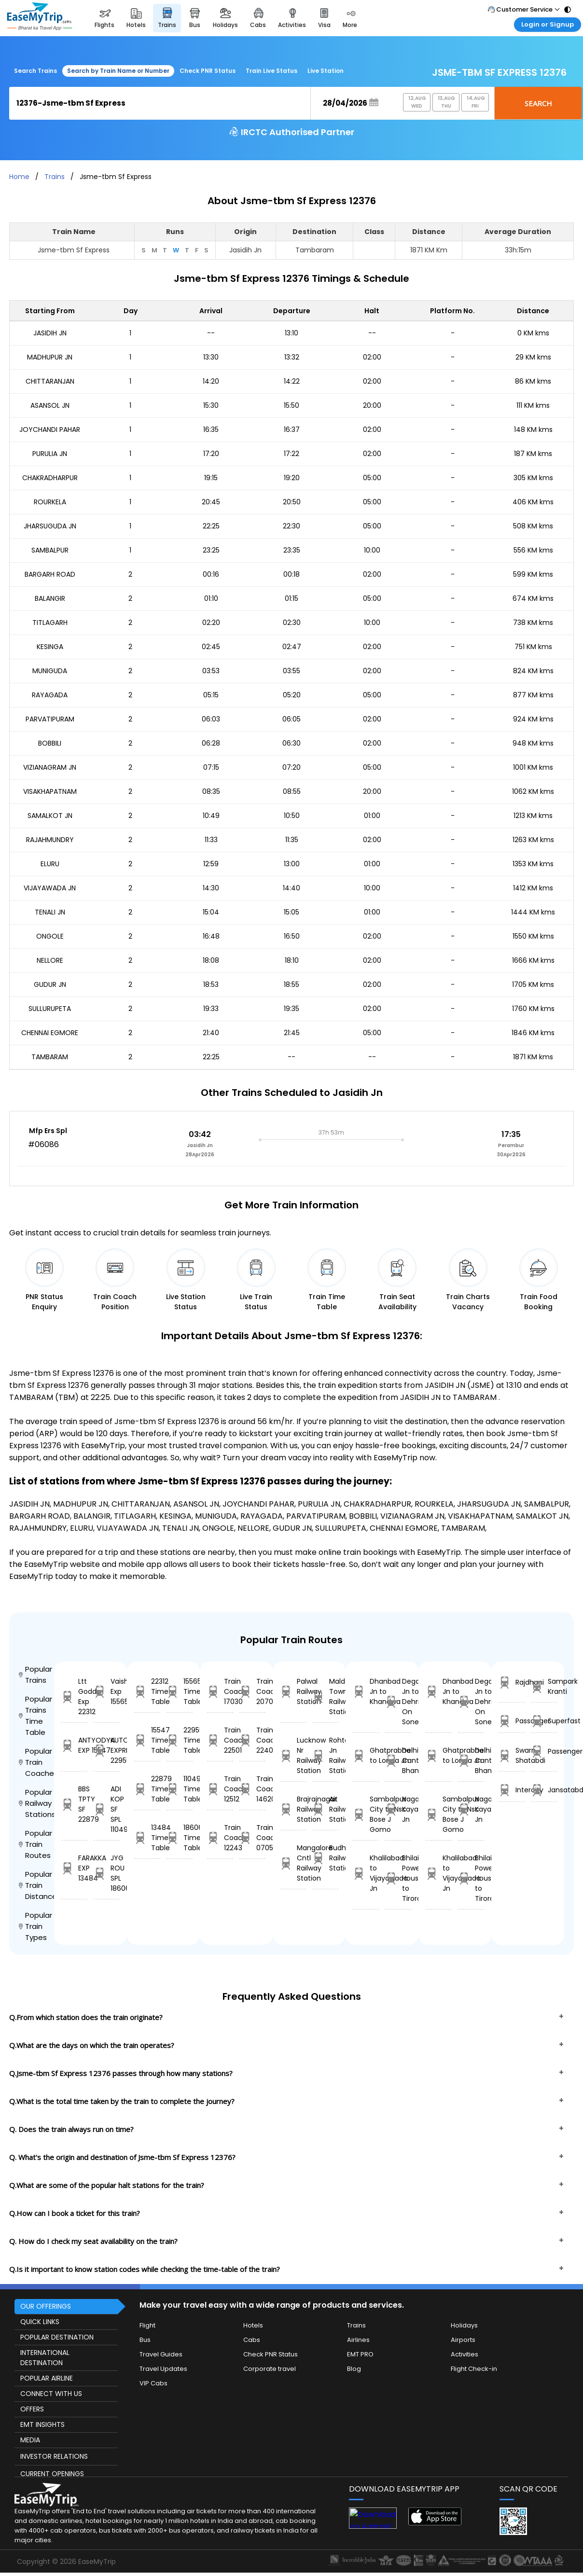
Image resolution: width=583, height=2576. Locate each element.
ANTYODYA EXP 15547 (74, 1745)
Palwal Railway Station (293, 1691)
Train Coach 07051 (252, 1838)
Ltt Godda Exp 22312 (74, 1696)
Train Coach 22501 (220, 1740)
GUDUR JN (50, 984)
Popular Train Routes (35, 1844)
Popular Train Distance (36, 1885)
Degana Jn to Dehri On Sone (398, 1701)
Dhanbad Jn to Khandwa (366, 1691)
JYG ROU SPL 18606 (107, 1873)
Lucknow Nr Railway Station (293, 1755)
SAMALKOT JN (50, 815)
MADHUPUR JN (49, 357)
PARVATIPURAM (50, 719)
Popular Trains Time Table (35, 1715)
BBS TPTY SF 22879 (74, 1804)
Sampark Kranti (544, 1686)
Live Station (325, 71)
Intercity (512, 1790)
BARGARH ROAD (50, 574)
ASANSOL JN (49, 405)
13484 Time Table (147, 1838)
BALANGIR (50, 598)
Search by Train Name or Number (118, 71)
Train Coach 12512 (220, 1789)
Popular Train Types (35, 1926)
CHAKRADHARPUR (50, 478)
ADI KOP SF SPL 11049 (107, 1809)
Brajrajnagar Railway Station (293, 1809)
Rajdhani (512, 1682)
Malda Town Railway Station (325, 1696)
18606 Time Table (180, 1838)
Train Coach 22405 (252, 1740)
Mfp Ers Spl (48, 1131)
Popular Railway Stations (36, 1803)
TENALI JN (50, 912)
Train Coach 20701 (252, 1691)
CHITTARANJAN (50, 381)
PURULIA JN (49, 453)
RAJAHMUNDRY (50, 840)
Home (19, 176)
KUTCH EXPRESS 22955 (107, 1750)
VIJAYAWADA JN (50, 888)
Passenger (544, 1751)
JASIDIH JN (50, 333)
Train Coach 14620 (252, 1789)
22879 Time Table (147, 1789)
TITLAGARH (50, 622)
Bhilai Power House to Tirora (398, 1878)
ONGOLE (50, 936)
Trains (54, 176)
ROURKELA (50, 502)
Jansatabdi (544, 1790)
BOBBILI (49, 743)
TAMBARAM (49, 1057)
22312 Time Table (147, 1691)
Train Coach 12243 (220, 1838)
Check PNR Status (208, 71)
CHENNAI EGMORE (49, 1033)
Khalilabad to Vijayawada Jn (366, 1873)
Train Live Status (271, 71)
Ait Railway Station (325, 1809)
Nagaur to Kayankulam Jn (398, 1809)
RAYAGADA (50, 695)
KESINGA (50, 646)
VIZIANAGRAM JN (49, 767)
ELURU (50, 864)
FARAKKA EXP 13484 (74, 1868)
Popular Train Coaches (36, 1762)
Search (538, 103)
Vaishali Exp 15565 (107, 1691)
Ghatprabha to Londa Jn (366, 1755)
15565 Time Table (180, 1691)
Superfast (544, 1721)
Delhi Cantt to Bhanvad (398, 1760)
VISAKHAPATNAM (50, 791)
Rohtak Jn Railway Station (325, 1755)
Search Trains (35, 71)
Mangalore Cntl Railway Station (293, 1863)
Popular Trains (35, 1674)
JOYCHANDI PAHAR (49, 429)
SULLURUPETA (49, 1008)
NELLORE (50, 960)
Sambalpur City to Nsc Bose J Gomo (366, 1814)
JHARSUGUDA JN (50, 526)
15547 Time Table (147, 1740)
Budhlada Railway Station (325, 1858)
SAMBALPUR (50, 550)
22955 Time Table (180, 1740)
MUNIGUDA (49, 671)
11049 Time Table (180, 1789)
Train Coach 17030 (220, 1691)
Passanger (512, 1721)
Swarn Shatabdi (512, 1755)
